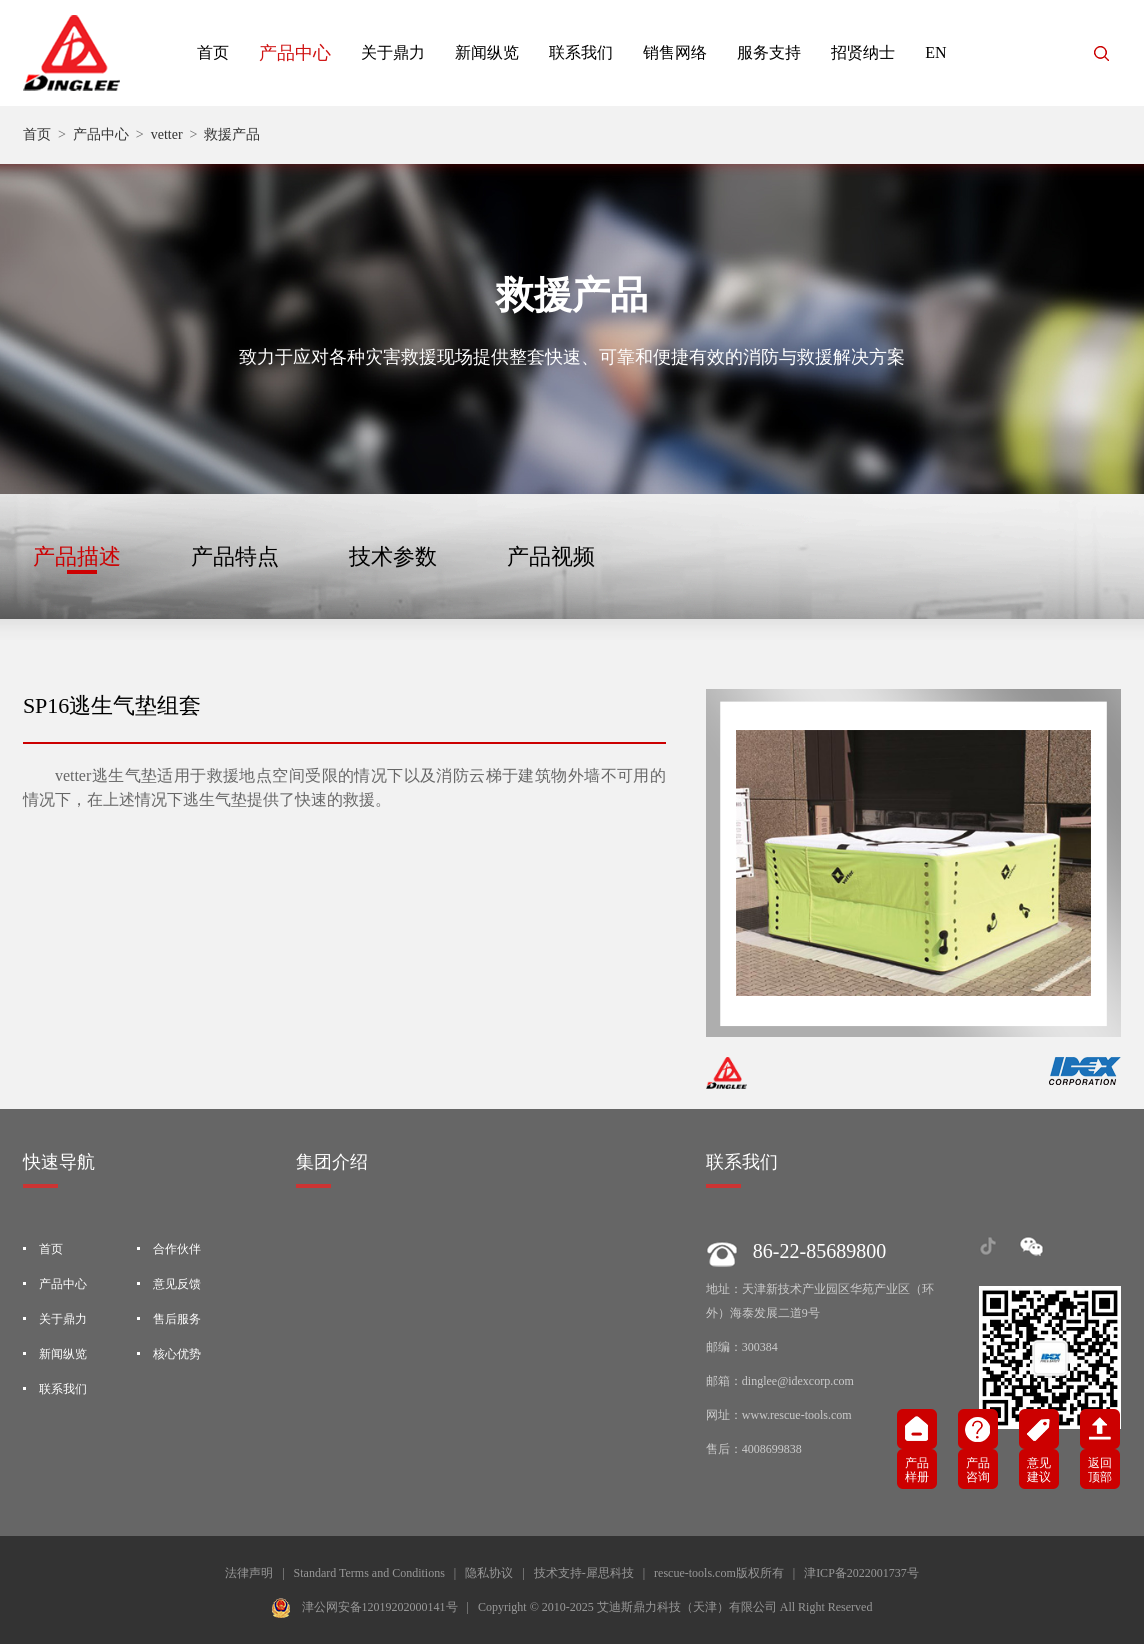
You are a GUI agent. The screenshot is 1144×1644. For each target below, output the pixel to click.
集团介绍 (332, 1162)
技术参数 (393, 556)
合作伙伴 (177, 1249)
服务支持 (769, 52)
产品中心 (295, 53)
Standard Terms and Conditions (369, 1573)
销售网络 (675, 52)
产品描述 (77, 556)
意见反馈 (177, 1284)
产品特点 (235, 556)
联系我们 (581, 52)
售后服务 (177, 1319)
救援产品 (232, 134)
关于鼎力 (393, 52)
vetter (167, 134)
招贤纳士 (863, 52)
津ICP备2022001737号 (861, 1573)
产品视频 (551, 556)
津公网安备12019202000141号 (380, 1607)
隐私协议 (489, 1573)
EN (935, 52)
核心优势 (177, 1354)
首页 (213, 52)
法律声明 (249, 1573)
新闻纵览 (487, 52)
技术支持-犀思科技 (584, 1573)
